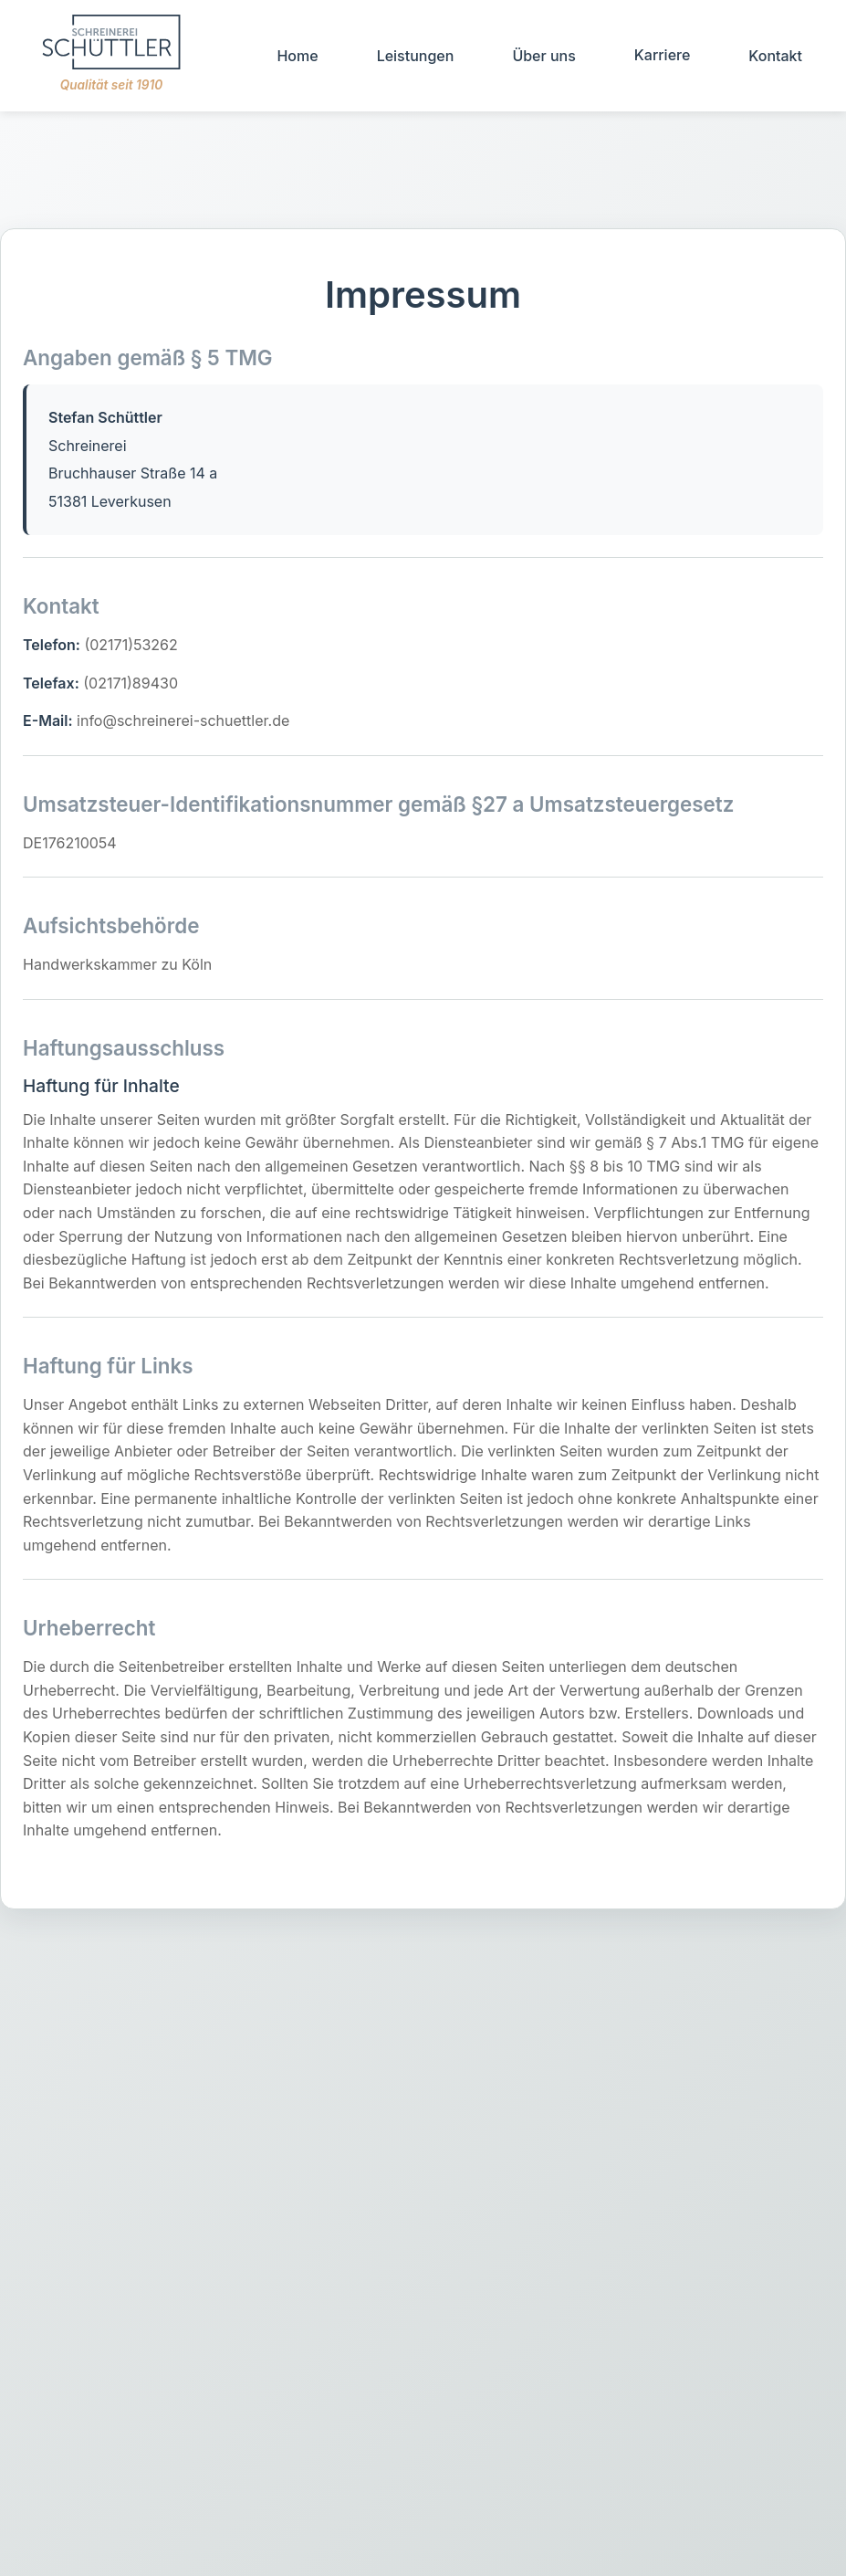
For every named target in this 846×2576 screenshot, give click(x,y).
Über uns (543, 56)
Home (297, 56)
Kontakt (775, 56)
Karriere (662, 55)
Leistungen (415, 56)
